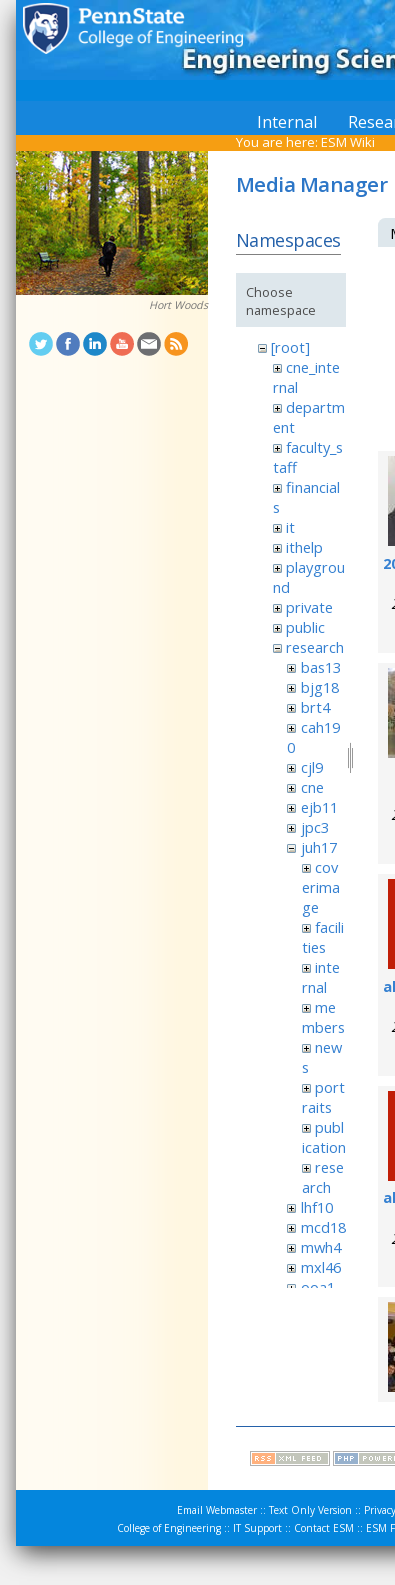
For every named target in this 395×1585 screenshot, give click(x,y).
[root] (290, 347)
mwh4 (321, 1247)
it (290, 527)
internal (321, 977)
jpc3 (315, 827)
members (323, 1017)
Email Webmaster (217, 1510)
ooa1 (318, 1287)
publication (324, 1137)
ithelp (304, 547)
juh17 (319, 847)
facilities (323, 937)
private (309, 607)
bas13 (321, 667)
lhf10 (317, 1207)
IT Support (257, 1528)
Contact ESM (324, 1528)
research (315, 647)
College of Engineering (169, 1528)
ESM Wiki (348, 142)
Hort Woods (178, 305)
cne (312, 787)
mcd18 (323, 1227)
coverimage (321, 887)
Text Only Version (310, 1510)
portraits (323, 1097)
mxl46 (321, 1267)
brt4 (315, 707)
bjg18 (320, 687)
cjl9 (312, 767)
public (305, 627)
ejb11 (319, 807)
